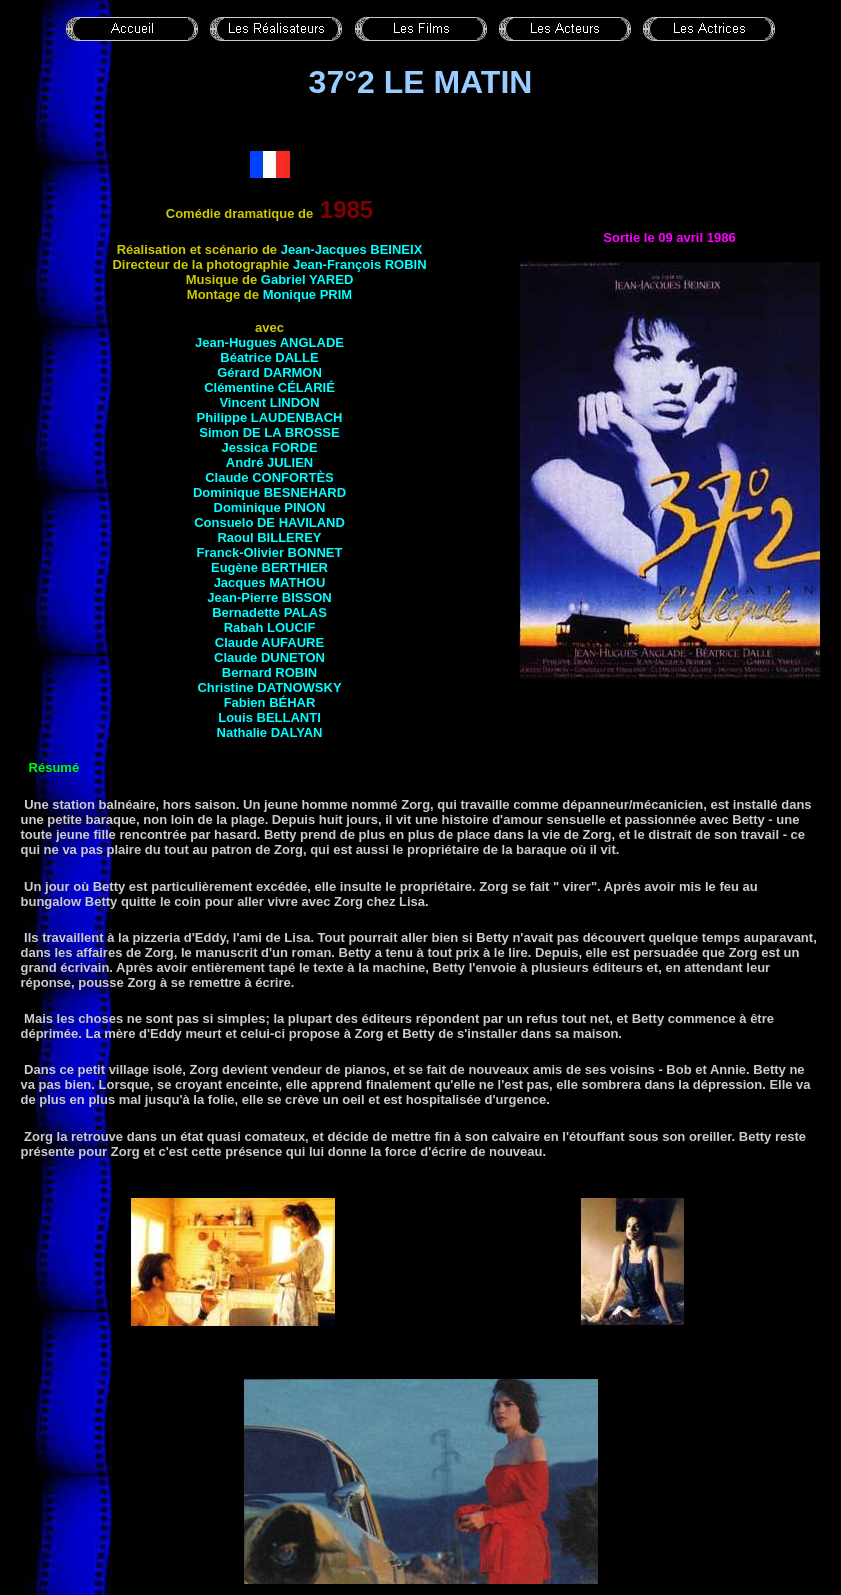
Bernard (269, 672)
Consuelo (269, 522)
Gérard (269, 372)
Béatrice (269, 357)
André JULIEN (269, 462)
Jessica (269, 447)
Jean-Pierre (269, 597)
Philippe (270, 417)
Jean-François (360, 264)
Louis (269, 717)
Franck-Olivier (270, 552)
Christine (269, 687)
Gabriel (307, 279)
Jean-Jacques (352, 249)
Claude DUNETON (269, 657)
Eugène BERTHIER (269, 567)
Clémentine (269, 387)
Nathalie (270, 732)
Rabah (270, 627)
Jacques (270, 582)
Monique (308, 294)
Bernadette (269, 612)
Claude (269, 477)
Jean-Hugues (269, 342)
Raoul (269, 537)
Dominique (269, 492)
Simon (269, 432)
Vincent (269, 402)
